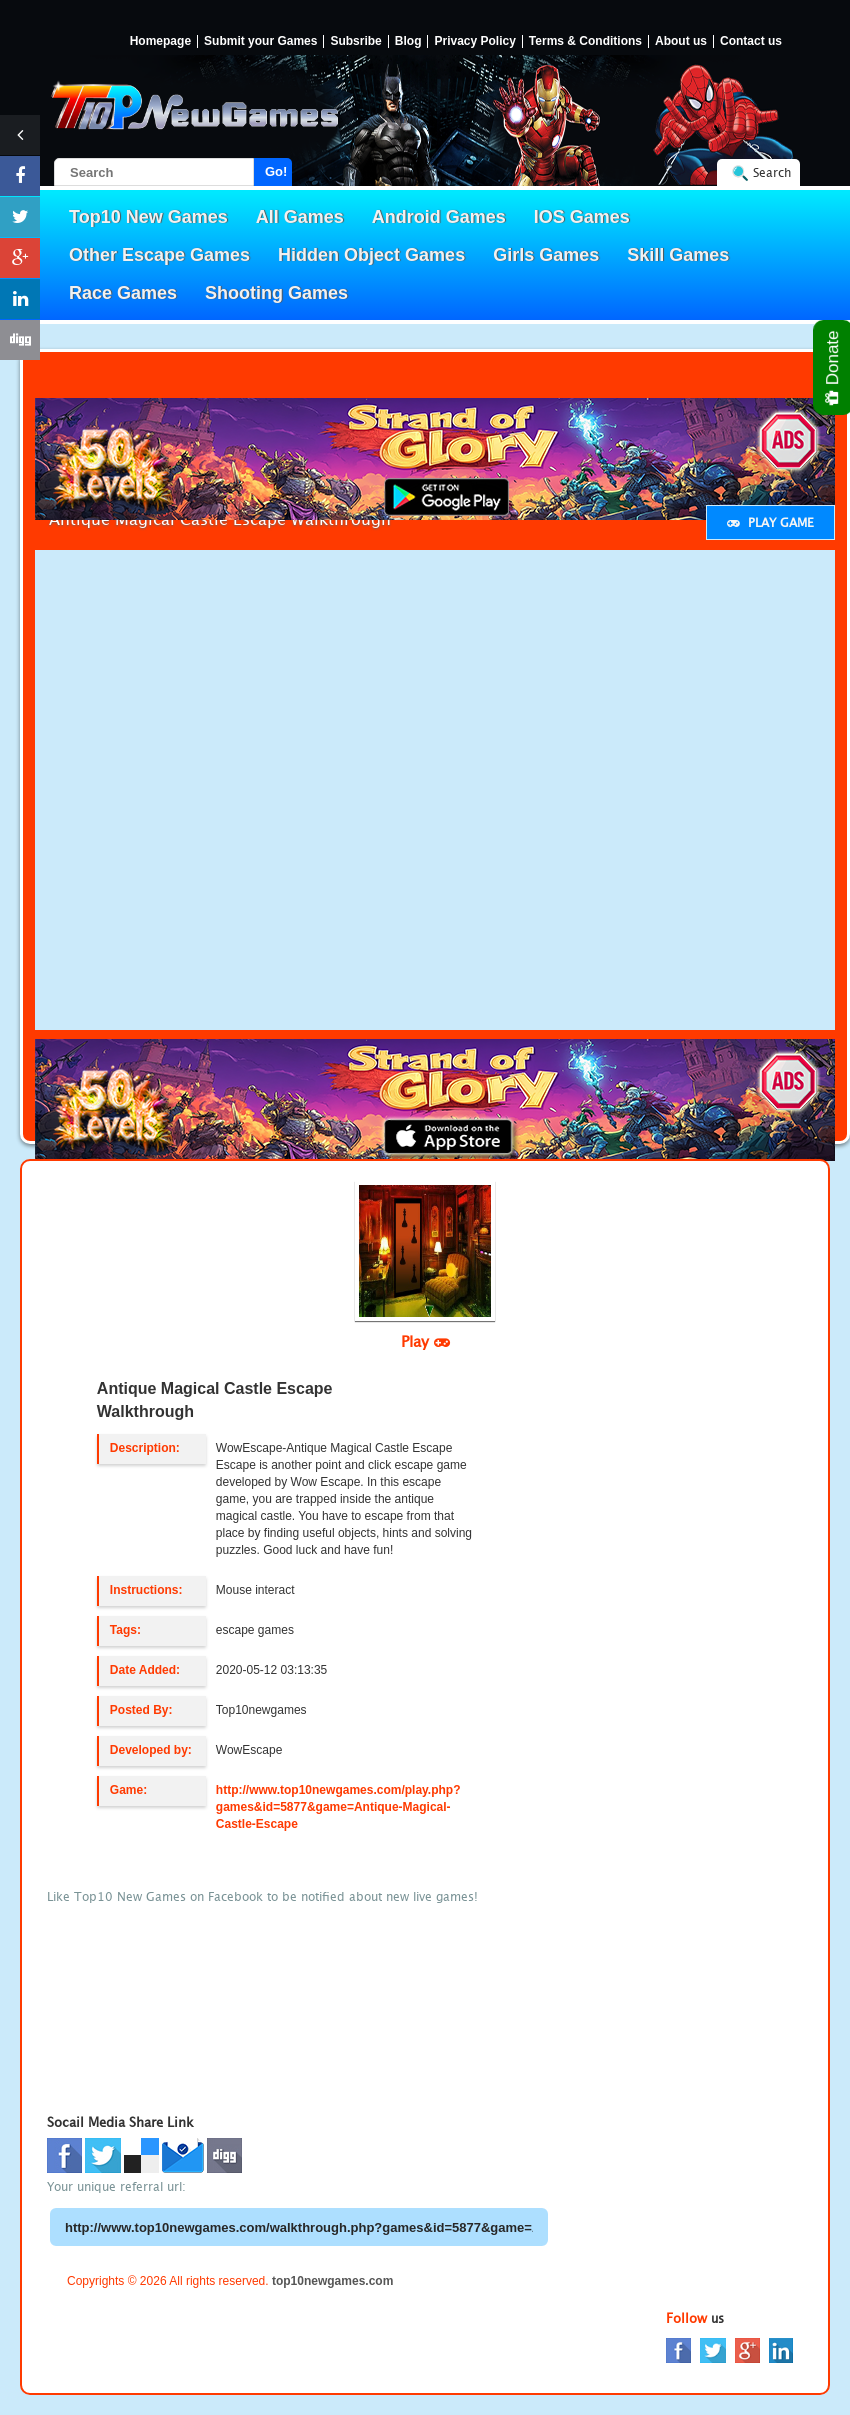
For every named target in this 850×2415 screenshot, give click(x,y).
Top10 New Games (148, 217)
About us (681, 41)
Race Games (123, 293)
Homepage (160, 41)
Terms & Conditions (585, 41)
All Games (300, 217)
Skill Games (678, 255)
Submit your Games (260, 41)
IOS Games (582, 217)
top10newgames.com (332, 2281)
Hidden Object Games (371, 255)
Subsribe (355, 41)
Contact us (751, 41)
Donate (833, 367)
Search (772, 172)
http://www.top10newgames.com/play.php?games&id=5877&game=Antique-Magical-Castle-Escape (338, 1807)
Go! (276, 171)
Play (425, 1341)
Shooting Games (276, 293)
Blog (408, 41)
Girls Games (546, 255)
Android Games (439, 217)
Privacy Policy (474, 41)
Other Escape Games (159, 255)
